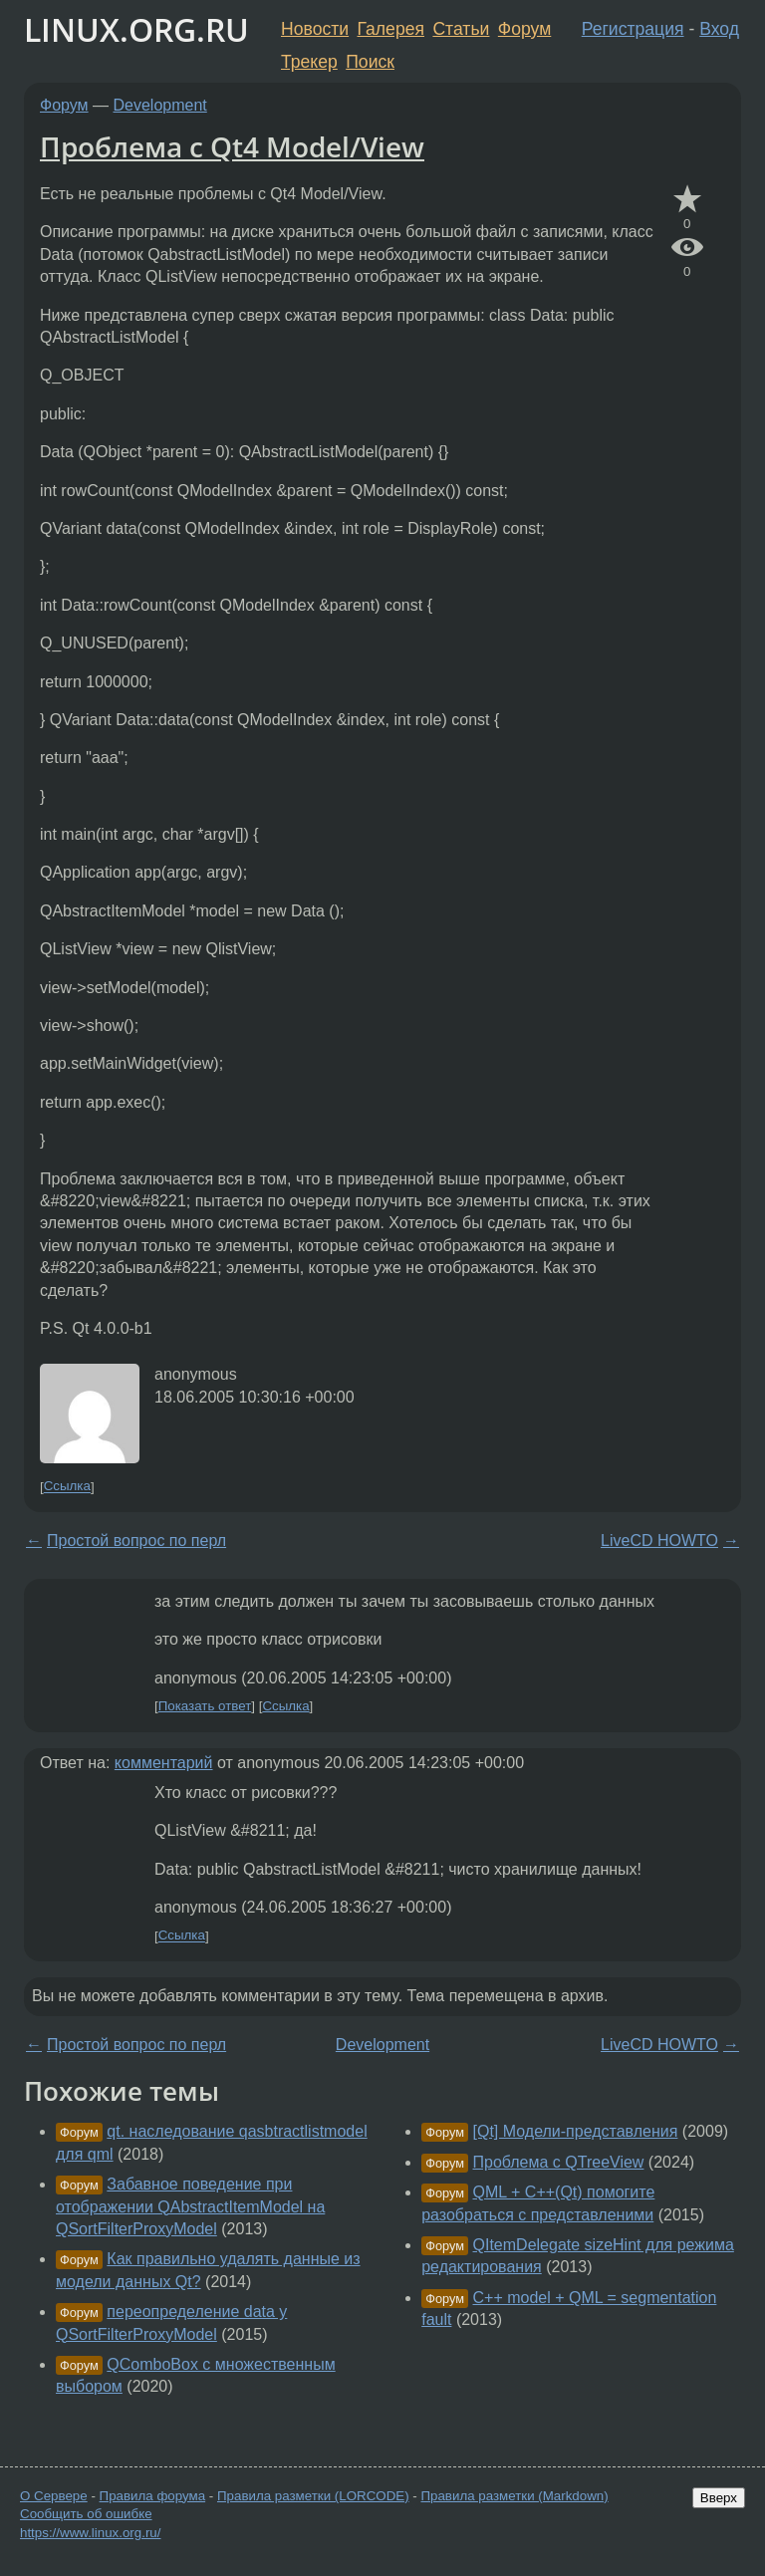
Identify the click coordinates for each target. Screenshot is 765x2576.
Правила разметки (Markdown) (514, 2495)
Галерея (391, 29)
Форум (524, 29)
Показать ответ (205, 1705)
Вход (719, 29)
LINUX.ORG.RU (136, 29)
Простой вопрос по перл (136, 1540)
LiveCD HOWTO (659, 1540)
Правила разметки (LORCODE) (313, 2495)
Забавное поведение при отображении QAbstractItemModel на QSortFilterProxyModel (190, 2206)
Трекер (309, 62)
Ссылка (67, 1486)
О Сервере (54, 2495)
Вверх (718, 2497)
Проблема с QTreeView (558, 2162)
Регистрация (633, 29)
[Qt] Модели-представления (575, 2131)
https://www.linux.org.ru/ (90, 2532)
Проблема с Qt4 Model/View (232, 146)
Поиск (370, 62)
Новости (315, 29)
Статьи (460, 29)
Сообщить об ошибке (86, 2513)
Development (160, 105)
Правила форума (153, 2495)
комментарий (164, 1762)
